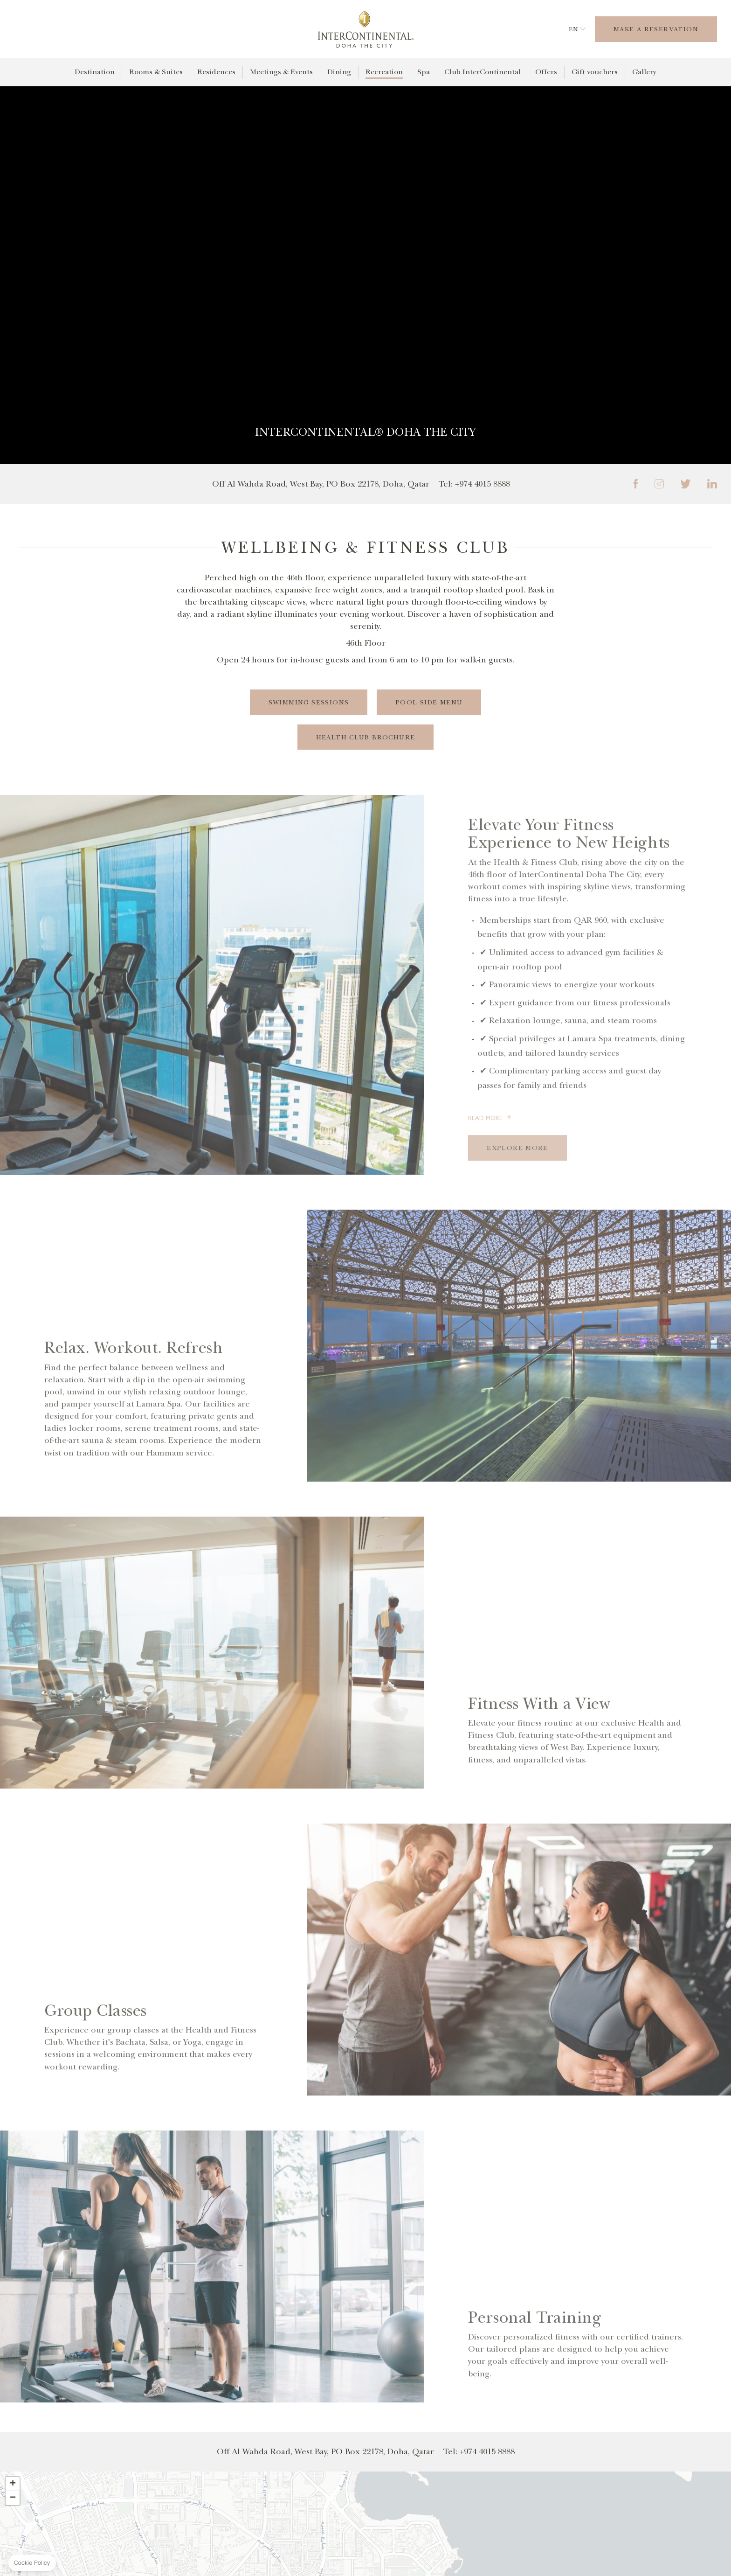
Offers (546, 72)
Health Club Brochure (365, 737)
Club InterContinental (482, 72)
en (573, 29)
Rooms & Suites (156, 72)
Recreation (384, 72)
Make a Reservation (656, 29)
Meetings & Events (281, 72)
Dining (339, 72)
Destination (95, 72)
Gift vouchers (595, 72)
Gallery (644, 72)
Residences (216, 72)
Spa (423, 72)
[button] (13, 2485)
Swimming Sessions (308, 702)
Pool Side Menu (429, 702)
